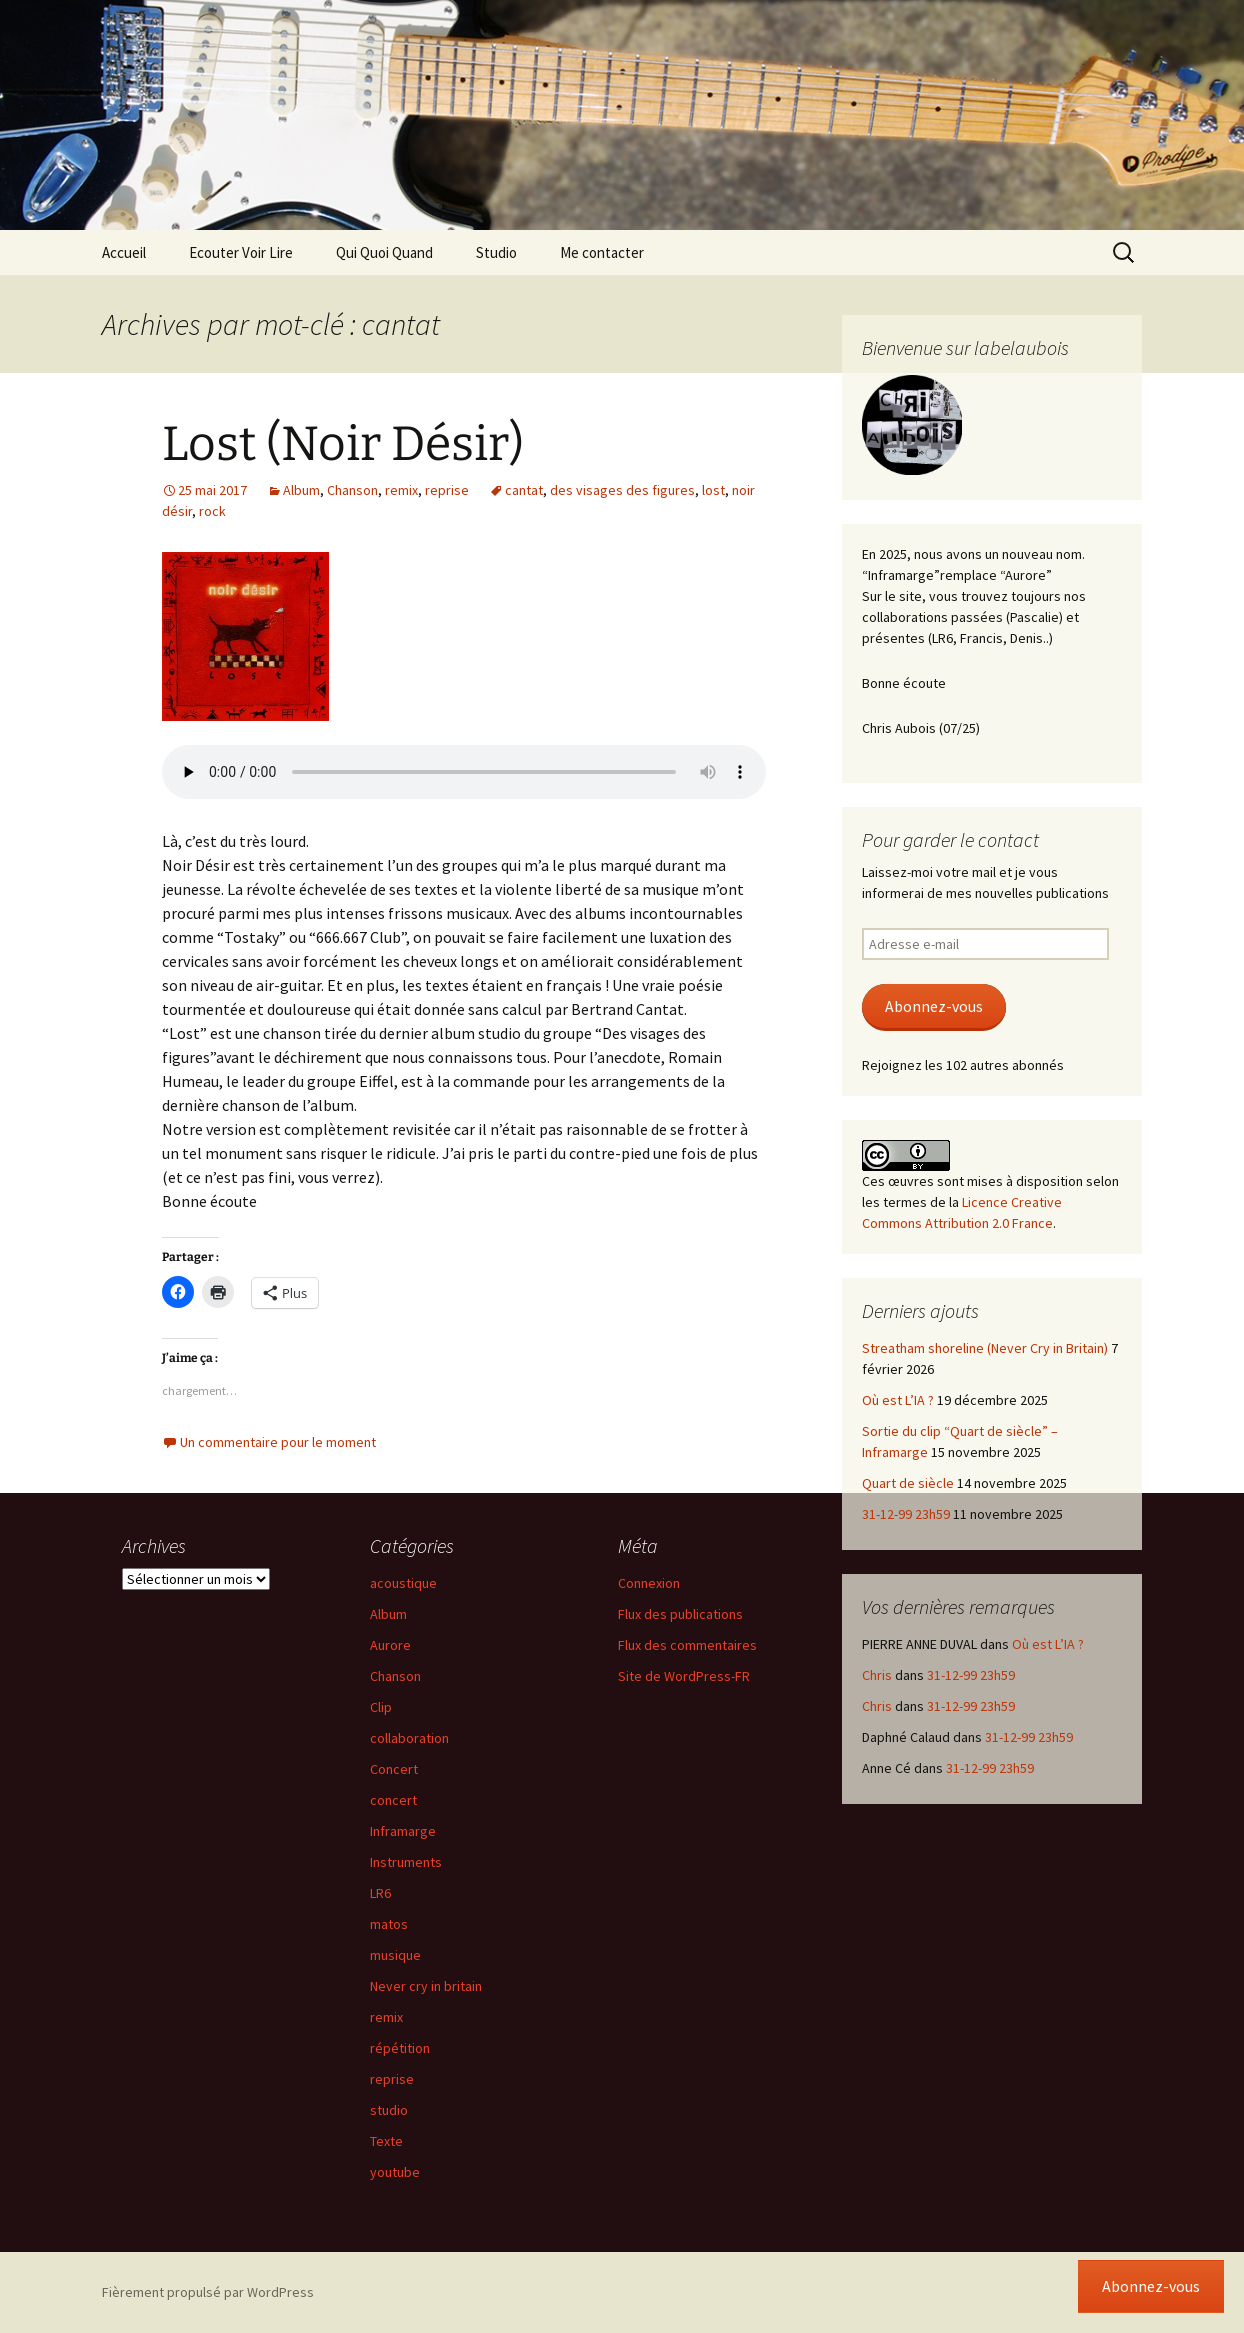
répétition (400, 2048)
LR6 (380, 1893)
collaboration (409, 1738)
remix (401, 490)
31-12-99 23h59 (906, 1514)
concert (393, 1800)
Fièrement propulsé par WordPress (208, 2292)
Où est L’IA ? (898, 1400)
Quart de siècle (908, 1483)
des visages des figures (622, 490)
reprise (447, 490)
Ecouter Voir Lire (241, 252)
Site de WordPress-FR (684, 1676)
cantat (524, 490)
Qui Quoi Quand (384, 252)
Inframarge (403, 1831)
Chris (877, 1675)
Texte (386, 2141)
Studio (496, 252)
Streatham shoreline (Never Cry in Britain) (985, 1348)
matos (389, 1924)
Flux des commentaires (687, 1645)
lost (713, 490)
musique (395, 1955)
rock (212, 511)
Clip (381, 1707)
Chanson (352, 490)
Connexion (649, 1583)
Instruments (406, 1862)
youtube (395, 2172)
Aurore (390, 1645)
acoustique (403, 1583)
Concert (394, 1769)
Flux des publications (680, 1614)
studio (389, 2110)
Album (301, 490)
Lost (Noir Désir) (343, 444)
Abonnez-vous (934, 1006)
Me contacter (602, 252)
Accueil (124, 252)
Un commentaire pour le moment (278, 1442)
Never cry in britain (426, 1986)
